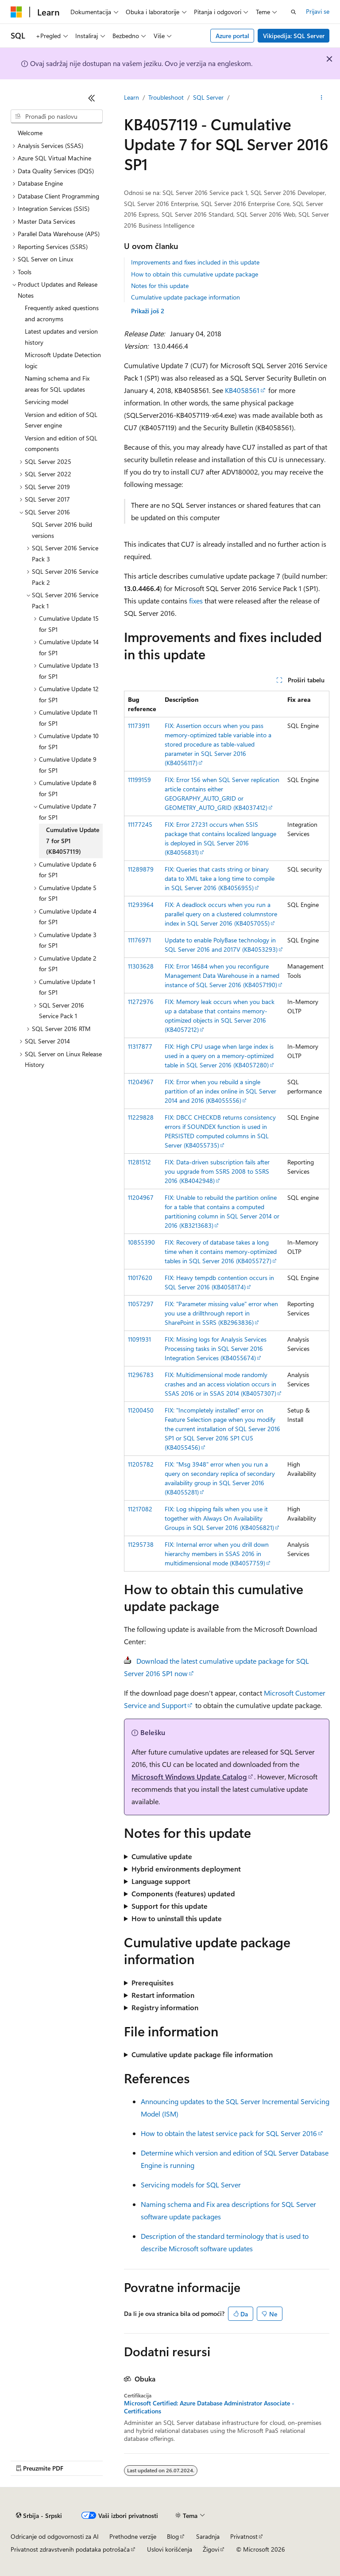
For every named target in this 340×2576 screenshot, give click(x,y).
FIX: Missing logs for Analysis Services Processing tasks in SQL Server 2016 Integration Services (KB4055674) (216, 1348)
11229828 (141, 1117)
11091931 (139, 1339)
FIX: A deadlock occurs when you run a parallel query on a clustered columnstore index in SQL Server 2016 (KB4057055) (221, 913)
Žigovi (211, 2549)
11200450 (141, 1410)
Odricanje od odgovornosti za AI (55, 2536)
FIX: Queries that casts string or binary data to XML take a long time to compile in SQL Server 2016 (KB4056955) (219, 878)
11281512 (139, 1162)
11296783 (141, 1374)
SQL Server (208, 97)
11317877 (140, 1046)
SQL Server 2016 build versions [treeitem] (62, 530)
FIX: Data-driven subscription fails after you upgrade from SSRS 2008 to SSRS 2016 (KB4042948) (217, 1171)
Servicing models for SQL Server (191, 2184)
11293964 (141, 904)
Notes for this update (160, 285)
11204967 (141, 1082)
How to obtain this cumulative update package (194, 274)
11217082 (140, 1509)
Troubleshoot (166, 97)
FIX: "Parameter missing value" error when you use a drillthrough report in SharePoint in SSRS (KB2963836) (221, 1313)
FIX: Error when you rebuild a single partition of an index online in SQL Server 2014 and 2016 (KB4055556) (220, 1091)
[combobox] (57, 116)
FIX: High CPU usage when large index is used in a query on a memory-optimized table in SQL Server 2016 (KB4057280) (219, 1055)
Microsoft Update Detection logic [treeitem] (63, 360)
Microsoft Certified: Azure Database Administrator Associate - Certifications (209, 2407)
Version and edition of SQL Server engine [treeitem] (61, 420)
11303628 (141, 966)
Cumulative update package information (185, 297)
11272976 (141, 1001)
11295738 (141, 1544)
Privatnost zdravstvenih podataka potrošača (70, 2549)
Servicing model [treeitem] (46, 401)
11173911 (139, 725)
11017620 (140, 1277)
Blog (173, 2536)
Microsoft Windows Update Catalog (189, 1776)
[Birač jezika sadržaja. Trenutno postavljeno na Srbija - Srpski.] (39, 2516)
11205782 (141, 1464)
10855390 (141, 1242)
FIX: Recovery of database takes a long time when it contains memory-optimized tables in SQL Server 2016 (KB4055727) (221, 1251)
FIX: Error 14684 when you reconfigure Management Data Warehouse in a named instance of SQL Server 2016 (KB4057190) (222, 975)
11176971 (139, 940)
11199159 (139, 779)
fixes (196, 600)
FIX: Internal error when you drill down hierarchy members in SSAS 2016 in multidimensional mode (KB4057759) (217, 1553)
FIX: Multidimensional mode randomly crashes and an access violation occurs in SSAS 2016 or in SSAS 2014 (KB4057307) (220, 1383)
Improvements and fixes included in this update (195, 262)
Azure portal (232, 35)
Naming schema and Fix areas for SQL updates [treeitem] (57, 383)
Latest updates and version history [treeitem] (61, 336)
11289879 (141, 869)
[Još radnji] (321, 98)
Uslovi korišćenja (169, 2549)
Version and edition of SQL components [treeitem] (61, 443)
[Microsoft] (16, 12)
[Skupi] (92, 98)
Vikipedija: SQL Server (294, 35)
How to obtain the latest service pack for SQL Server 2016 (229, 2133)
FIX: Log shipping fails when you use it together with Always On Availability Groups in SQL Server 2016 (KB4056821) (219, 1518)
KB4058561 (242, 390)
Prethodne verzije (132, 2536)
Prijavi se (317, 11)
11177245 (140, 824)
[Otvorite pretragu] (293, 12)
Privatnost (244, 2536)
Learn (131, 97)
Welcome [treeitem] (30, 132)
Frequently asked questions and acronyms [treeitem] (62, 313)
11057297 (141, 1304)
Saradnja (208, 2536)
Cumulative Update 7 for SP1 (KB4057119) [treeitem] (72, 840)
